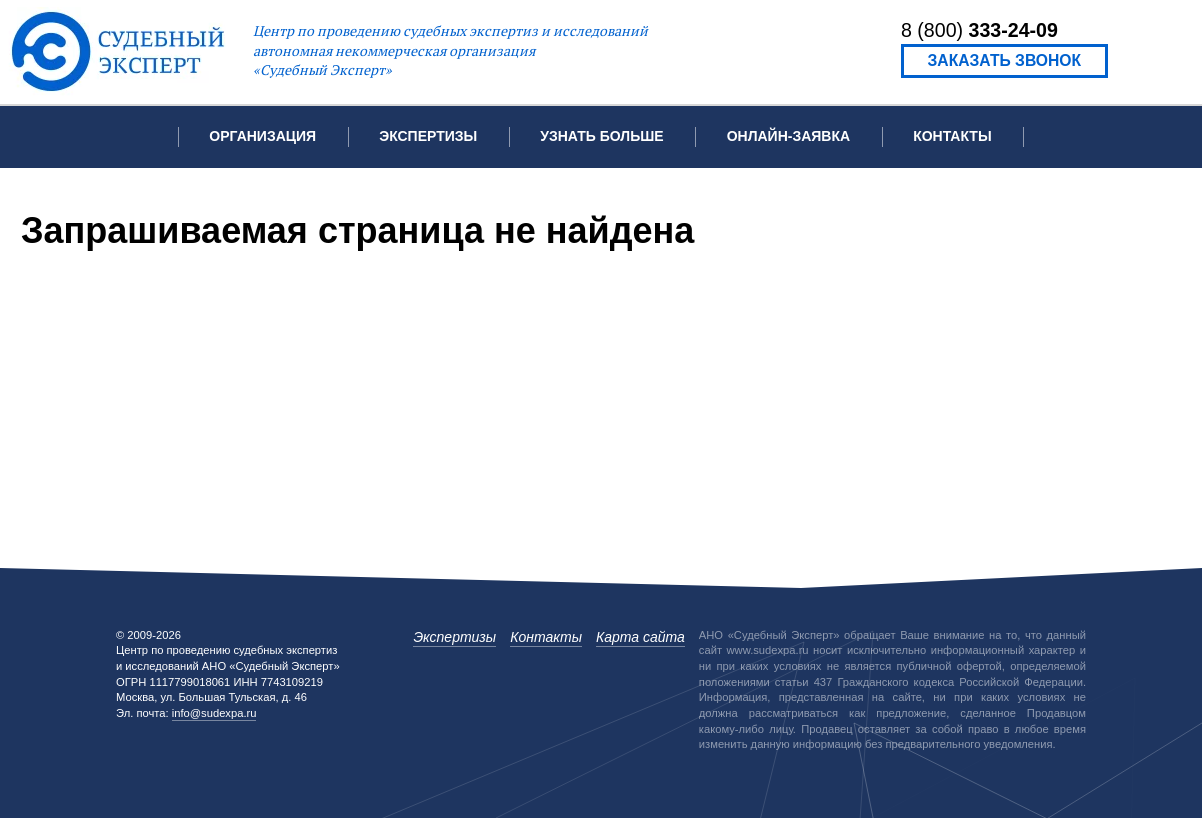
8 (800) (979, 30)
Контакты (952, 136)
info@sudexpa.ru (214, 713)
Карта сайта (640, 637)
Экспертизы (454, 637)
